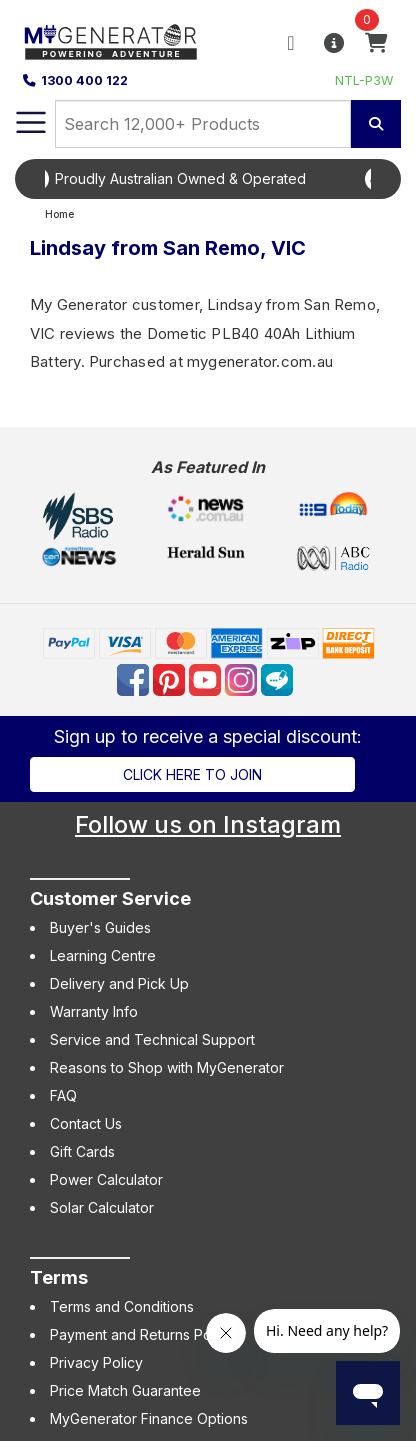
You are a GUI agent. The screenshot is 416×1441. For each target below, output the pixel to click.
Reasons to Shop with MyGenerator (167, 1067)
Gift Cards (82, 1151)
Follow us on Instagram (208, 824)
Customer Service (110, 898)
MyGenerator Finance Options (149, 1418)
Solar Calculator (102, 1207)
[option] (208, 179)
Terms (59, 1277)
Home (59, 214)
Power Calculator (106, 1179)
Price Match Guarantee (125, 1390)
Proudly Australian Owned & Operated (223, 178)
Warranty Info (94, 1011)
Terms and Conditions (122, 1306)
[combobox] (203, 124)
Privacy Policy (96, 1362)
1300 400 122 (75, 80)
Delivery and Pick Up (119, 983)
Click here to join (192, 774)
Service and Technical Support (152, 1039)
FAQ (63, 1095)
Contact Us (86, 1123)
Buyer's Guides (100, 927)
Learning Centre (103, 955)
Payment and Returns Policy (142, 1334)
